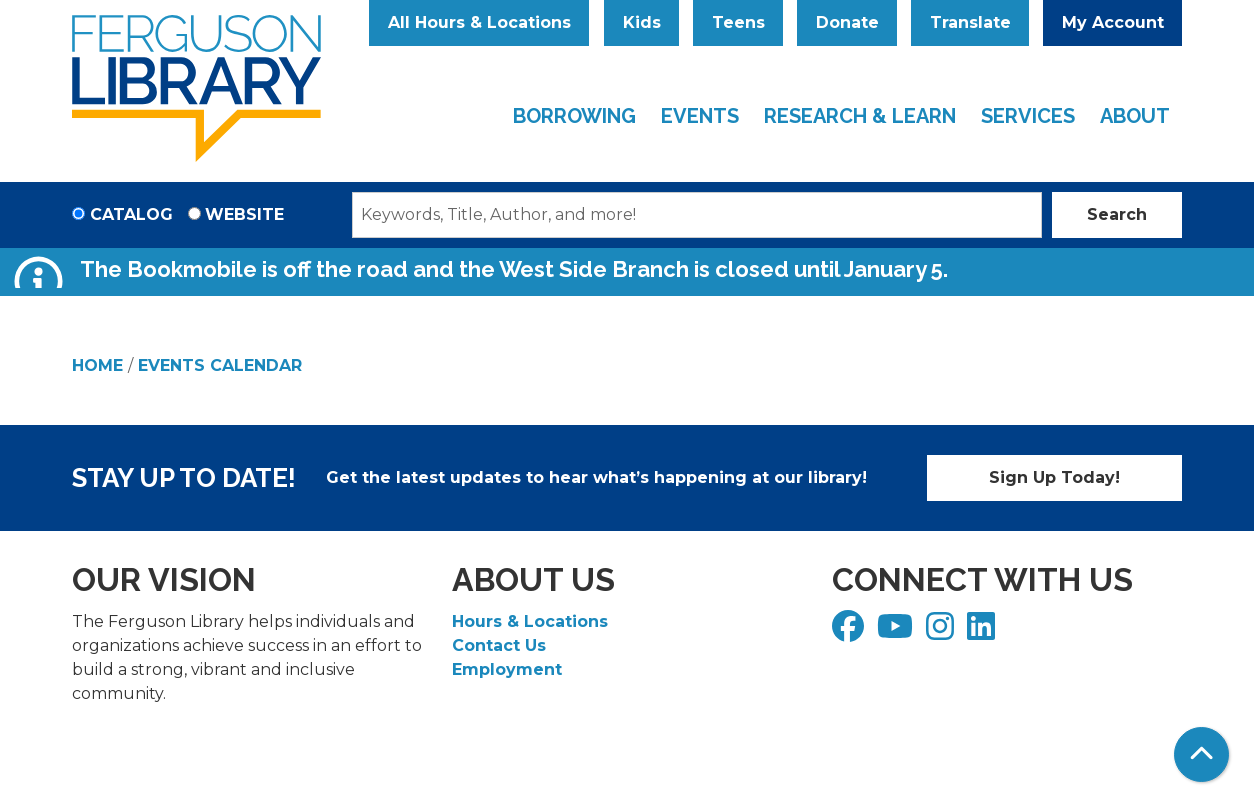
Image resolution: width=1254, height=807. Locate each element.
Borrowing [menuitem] (574, 116)
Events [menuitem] (700, 116)
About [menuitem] (1135, 116)
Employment (507, 669)
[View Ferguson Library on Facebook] (850, 632)
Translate (970, 22)
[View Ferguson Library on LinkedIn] (983, 632)
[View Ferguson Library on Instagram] (942, 632)
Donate (847, 22)
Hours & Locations (530, 621)
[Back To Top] (1201, 754)
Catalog (131, 214)
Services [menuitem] (1028, 116)
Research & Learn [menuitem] (860, 116)
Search (1117, 214)
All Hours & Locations (479, 22)
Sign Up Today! (1054, 477)
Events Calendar (220, 365)
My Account (1113, 22)
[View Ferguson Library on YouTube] (897, 632)
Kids (642, 22)
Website (244, 214)
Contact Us (499, 645)
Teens (738, 22)
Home (97, 365)
